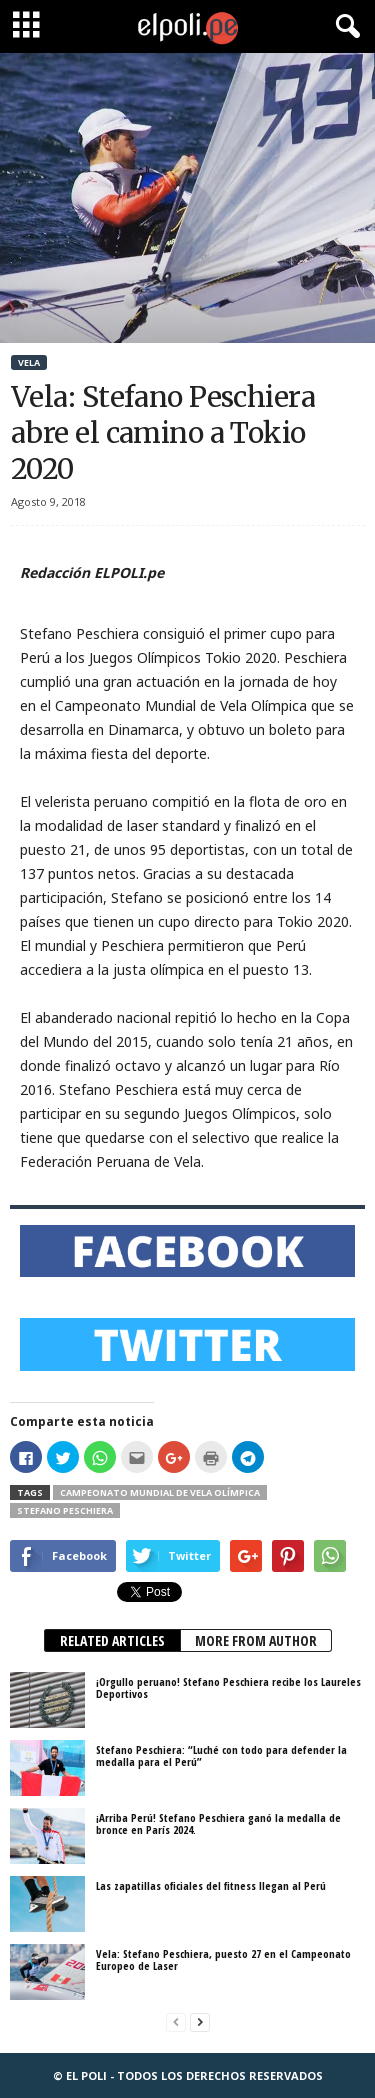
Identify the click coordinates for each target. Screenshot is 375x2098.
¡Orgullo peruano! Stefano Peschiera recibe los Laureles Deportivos (228, 1687)
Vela (29, 362)
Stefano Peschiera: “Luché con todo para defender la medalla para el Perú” (221, 1755)
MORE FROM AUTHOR (256, 1640)
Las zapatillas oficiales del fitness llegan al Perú (211, 1885)
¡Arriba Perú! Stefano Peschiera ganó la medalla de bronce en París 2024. (218, 1823)
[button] (344, 27)
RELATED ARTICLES (112, 1640)
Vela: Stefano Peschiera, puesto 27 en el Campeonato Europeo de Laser (223, 1959)
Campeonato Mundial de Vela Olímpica (160, 1492)
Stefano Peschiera (65, 1510)
